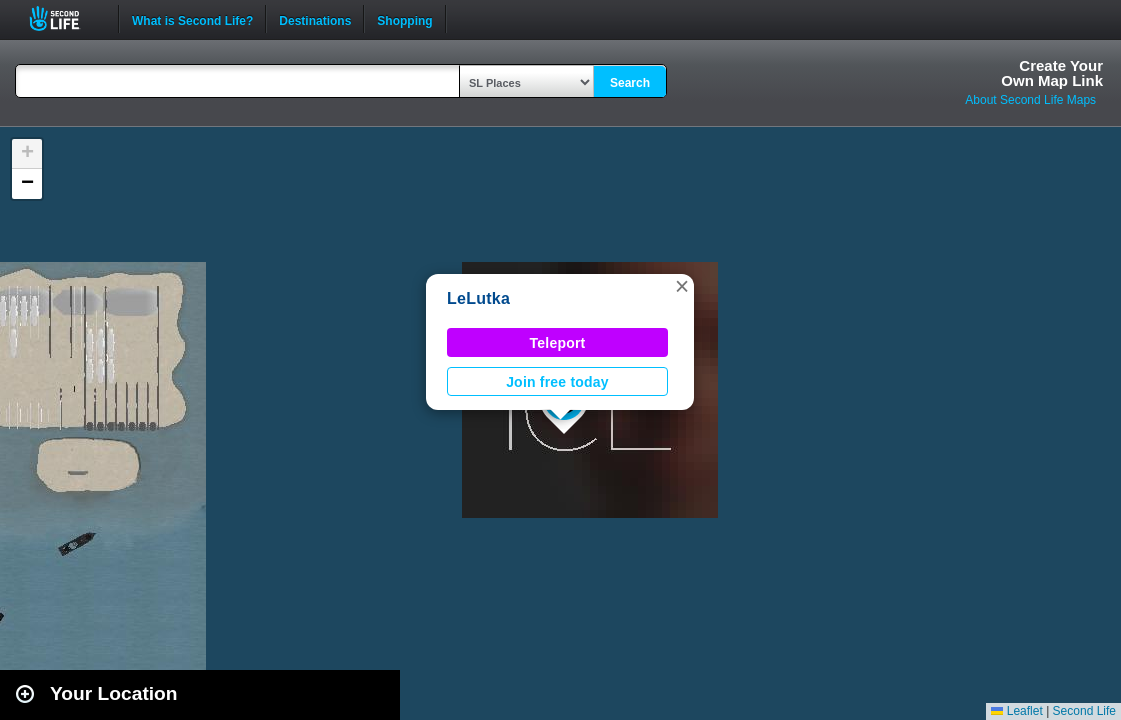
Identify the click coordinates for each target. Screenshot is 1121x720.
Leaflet (1016, 711)
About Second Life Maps (1030, 100)
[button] (682, 286)
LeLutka (478, 298)
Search (630, 83)
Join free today (557, 382)
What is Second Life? (192, 19)
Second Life (65, 18)
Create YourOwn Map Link (1052, 73)
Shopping (404, 19)
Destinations (315, 19)
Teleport (558, 343)
